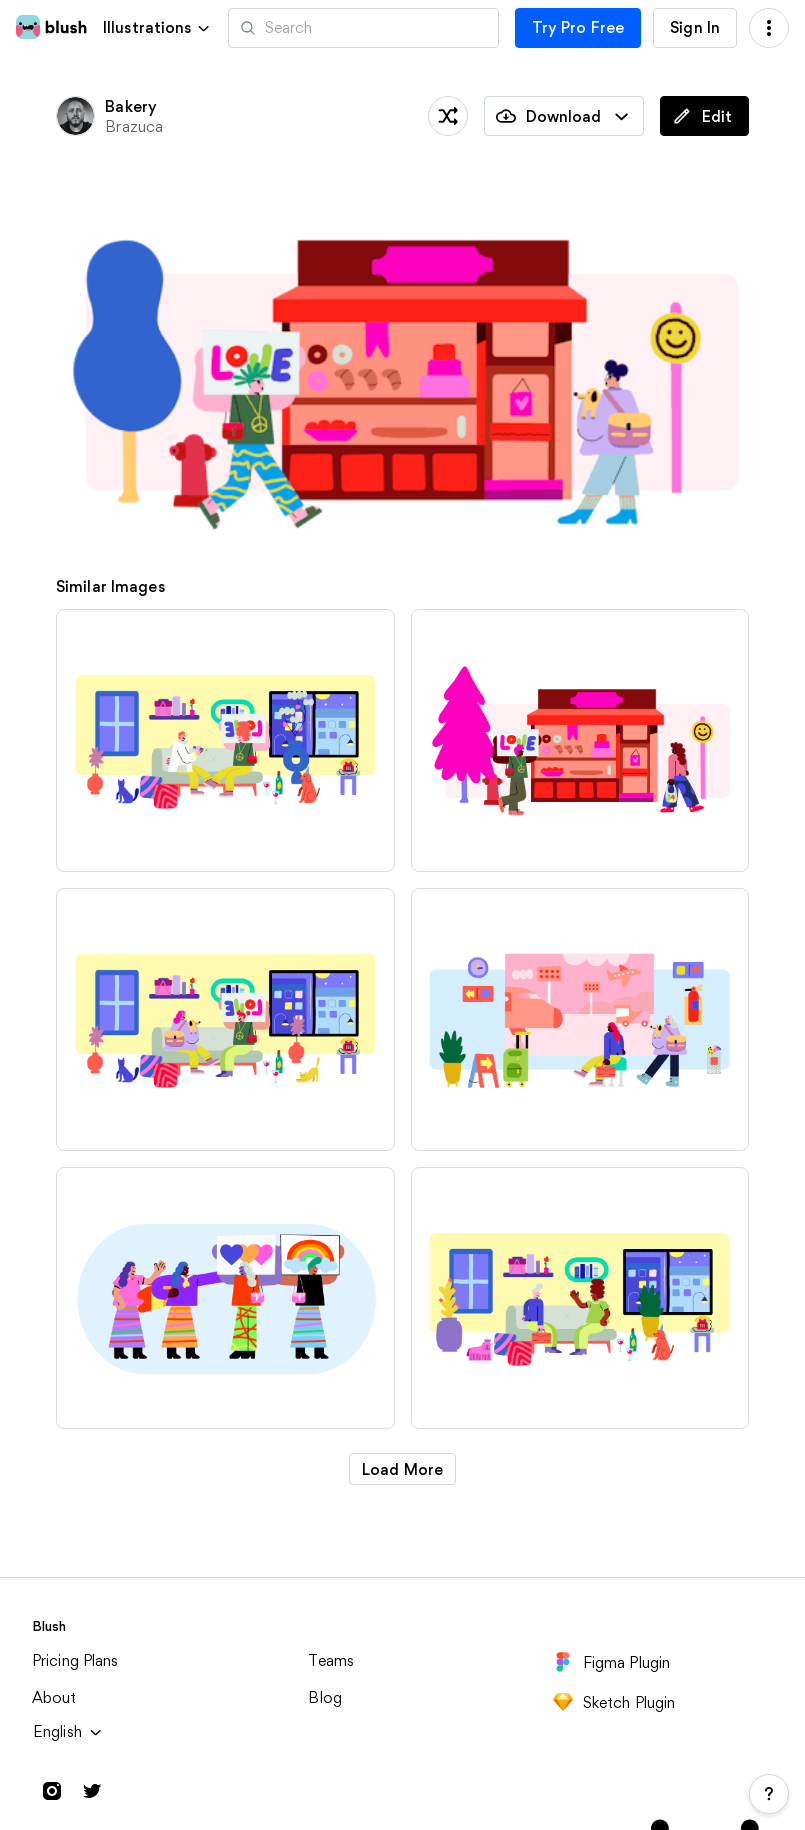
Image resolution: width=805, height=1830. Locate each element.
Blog (325, 1697)
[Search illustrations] (363, 28)
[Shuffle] (448, 116)
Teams (331, 1660)
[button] (157, 27)
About (54, 1697)
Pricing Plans (75, 1660)
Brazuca (134, 126)
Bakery (131, 106)
